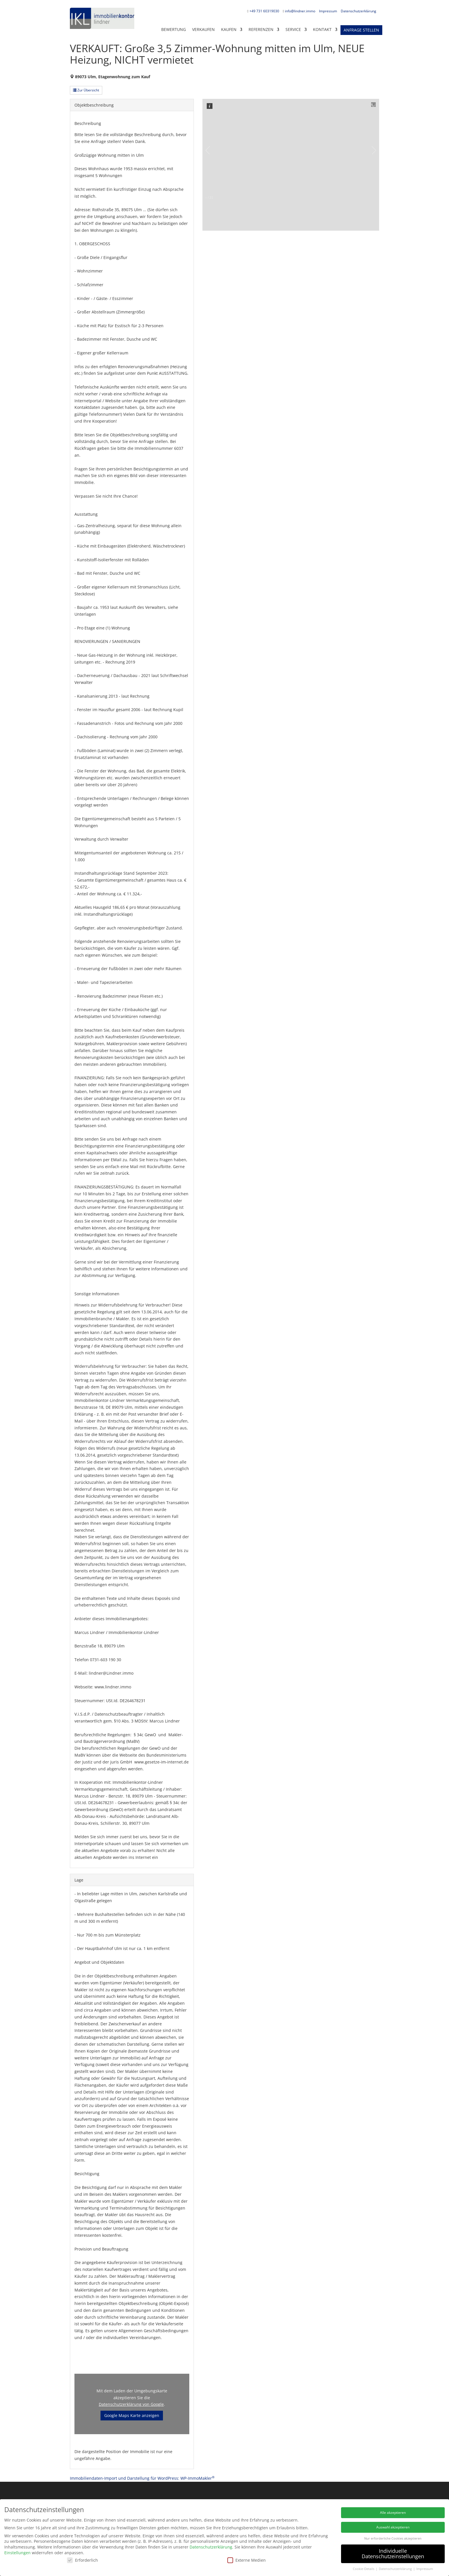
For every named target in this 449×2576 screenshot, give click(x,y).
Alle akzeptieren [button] (393, 2512)
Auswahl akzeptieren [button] (392, 2527)
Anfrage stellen (361, 30)
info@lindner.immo (300, 11)
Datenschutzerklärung (358, 11)
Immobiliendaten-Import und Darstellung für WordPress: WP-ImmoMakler (142, 2478)
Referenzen (261, 29)
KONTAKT (322, 29)
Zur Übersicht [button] (86, 90)
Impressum (328, 11)
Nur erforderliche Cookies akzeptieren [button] (393, 2538)
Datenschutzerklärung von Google (131, 2404)
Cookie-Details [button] (364, 2569)
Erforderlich (82, 2560)
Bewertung (173, 29)
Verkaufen (203, 29)
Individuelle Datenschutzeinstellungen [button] (393, 2553)
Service (293, 29)
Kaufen (229, 29)
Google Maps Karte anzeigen (131, 2415)
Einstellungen (17, 2552)
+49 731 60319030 (264, 11)
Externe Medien (246, 2560)
